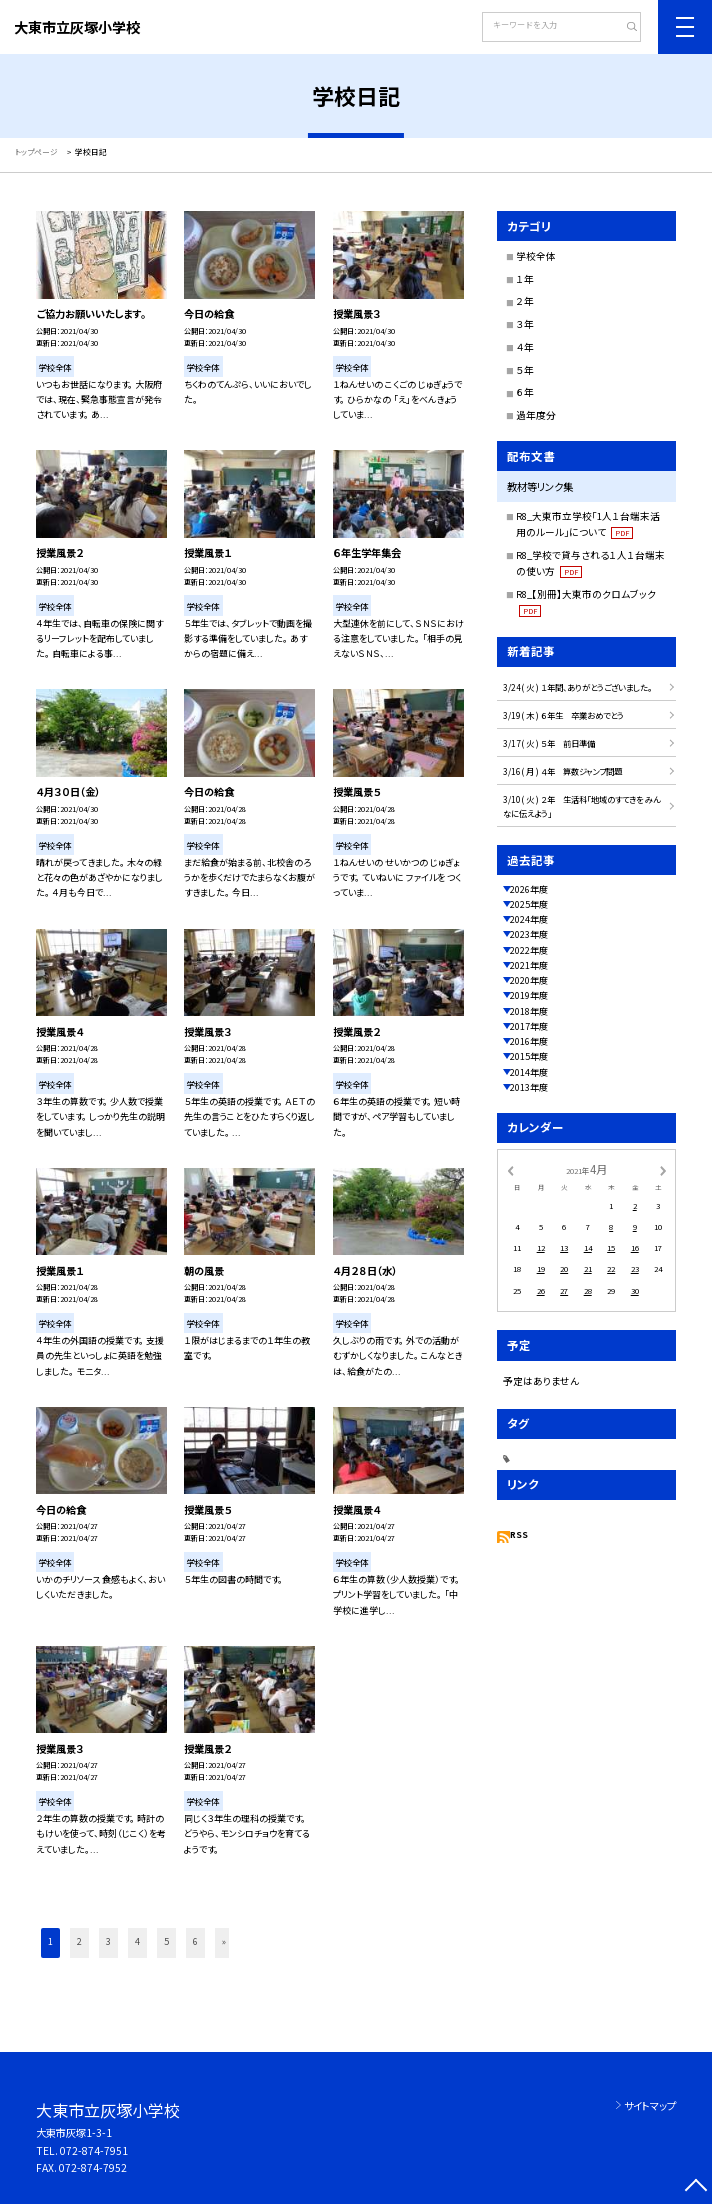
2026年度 (529, 889)
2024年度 (529, 919)
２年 (525, 301)
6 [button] (195, 1941)
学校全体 (536, 256)
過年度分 (536, 415)
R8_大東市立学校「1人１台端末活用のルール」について (588, 524)
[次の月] (663, 1169)
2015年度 (529, 1056)
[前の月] (510, 1169)
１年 (525, 279)
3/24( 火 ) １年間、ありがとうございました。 (577, 687)
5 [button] (166, 1941)
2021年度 (529, 965)
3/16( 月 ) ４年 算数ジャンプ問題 (566, 771)
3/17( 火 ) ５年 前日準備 (549, 743)
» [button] (224, 1941)
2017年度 (529, 1026)
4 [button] (137, 1941)
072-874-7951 (94, 2150)
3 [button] (108, 1941)
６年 (525, 392)
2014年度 (529, 1072)
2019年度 (529, 995)
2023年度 (529, 934)
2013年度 (529, 1087)
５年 (525, 370)
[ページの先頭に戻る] (696, 2188)
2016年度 (529, 1041)
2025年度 (529, 904)
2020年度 (529, 980)
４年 (525, 347)
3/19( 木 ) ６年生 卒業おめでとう (567, 715)
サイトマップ (650, 2105)
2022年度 (529, 950)
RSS (519, 1534)
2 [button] (79, 1941)
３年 (525, 324)
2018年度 (529, 1011)
